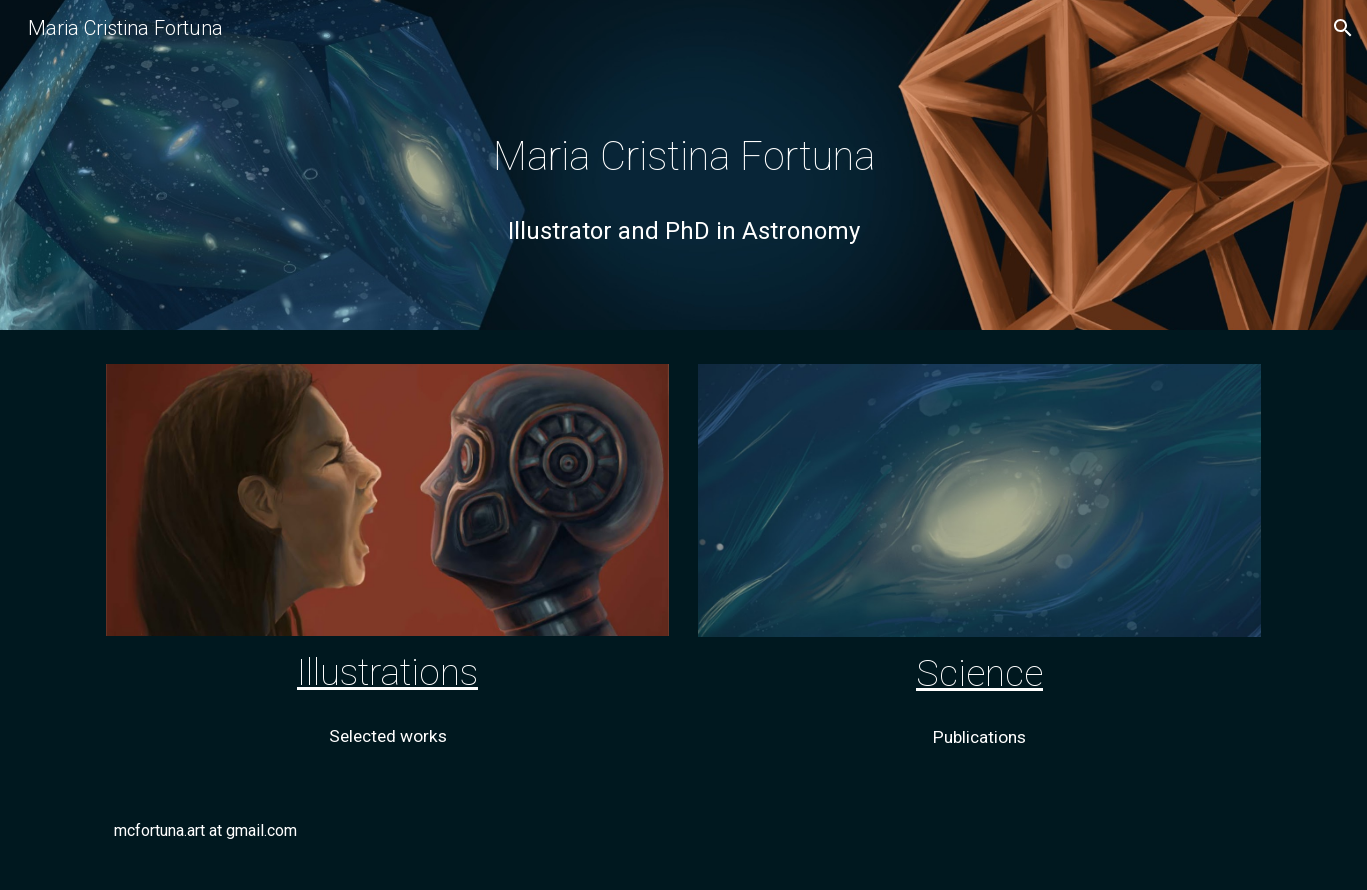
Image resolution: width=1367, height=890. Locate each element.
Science (979, 673)
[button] (1343, 28)
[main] (683, 169)
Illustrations (387, 672)
